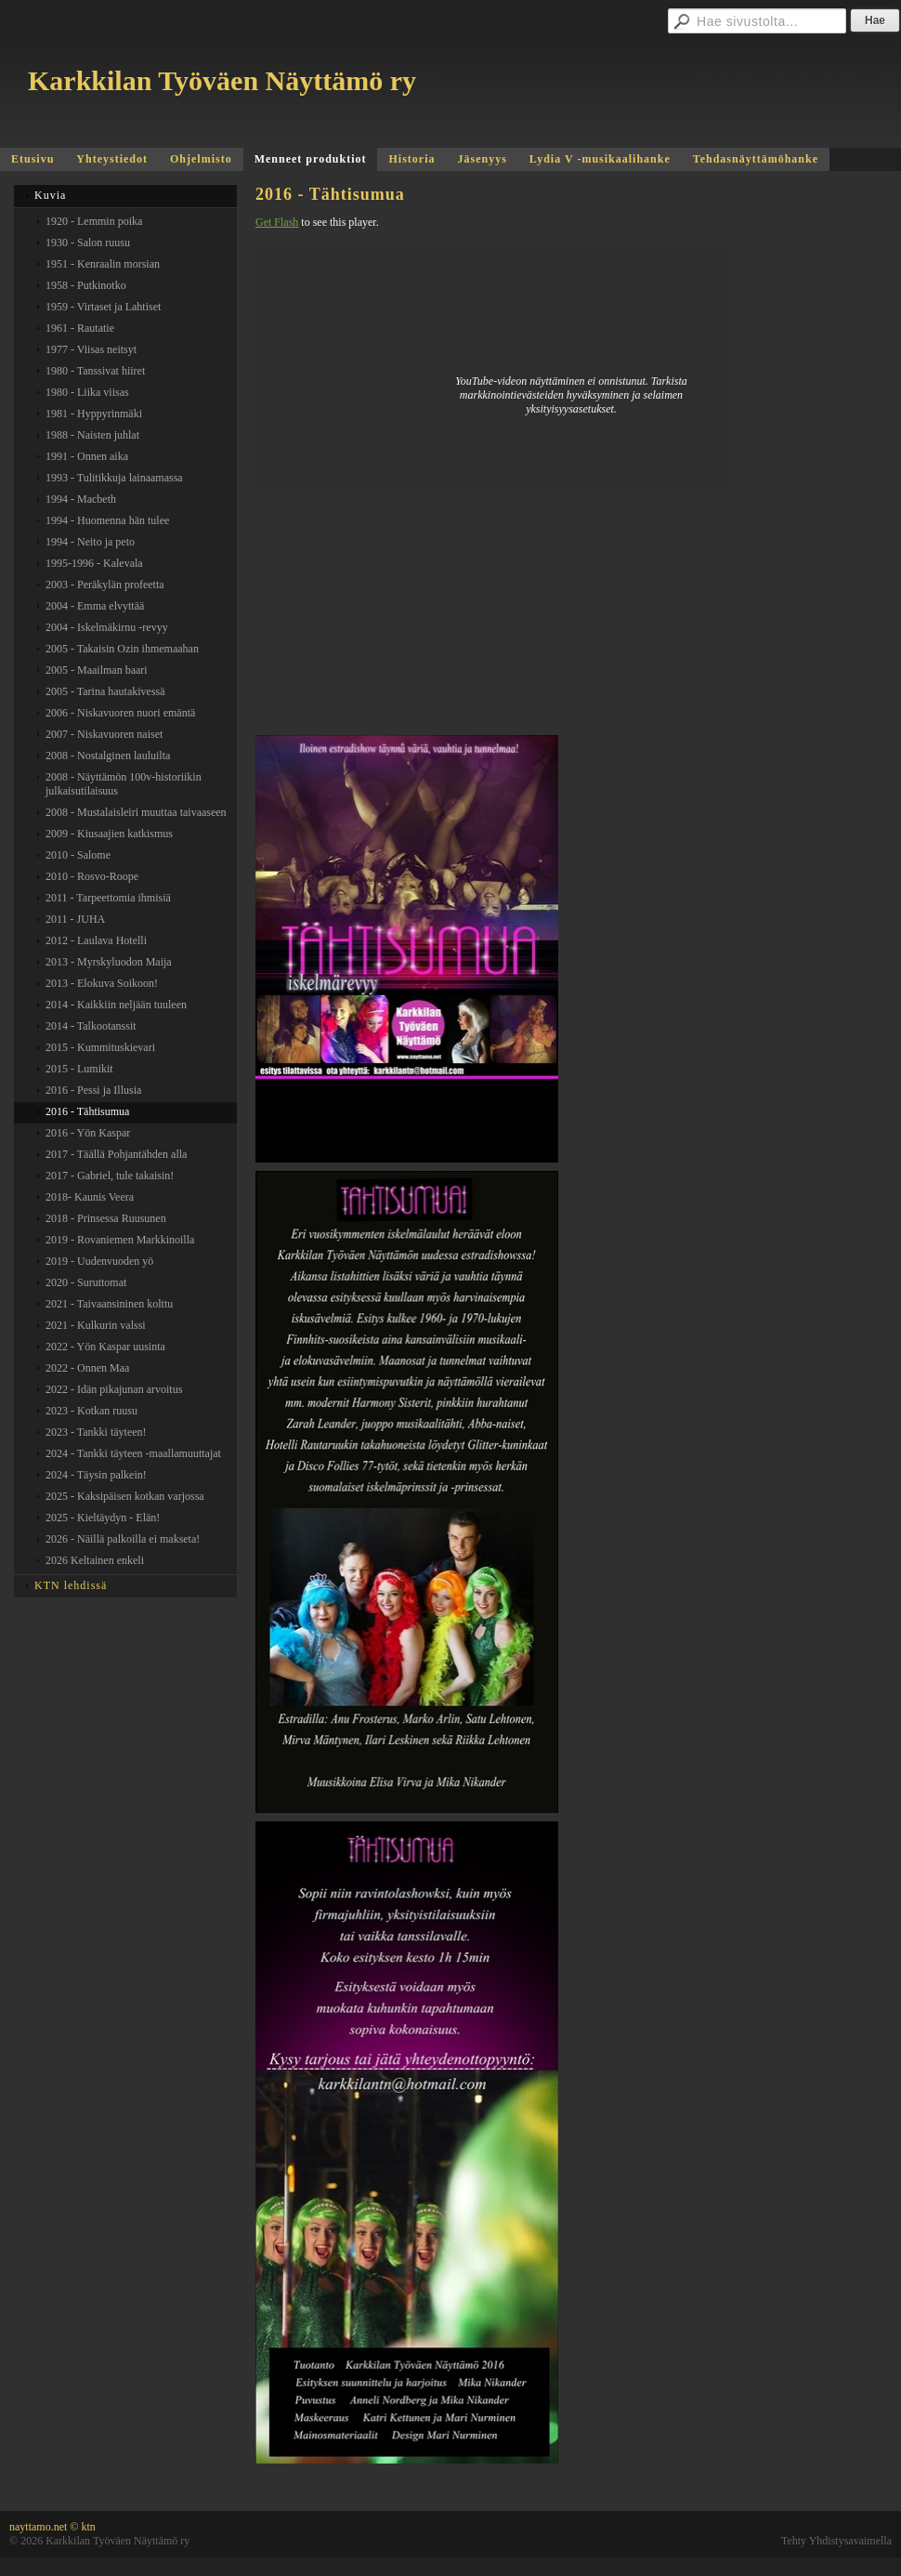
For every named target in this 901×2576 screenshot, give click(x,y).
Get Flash (276, 222)
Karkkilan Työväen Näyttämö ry (222, 80)
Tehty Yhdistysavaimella (836, 2540)
